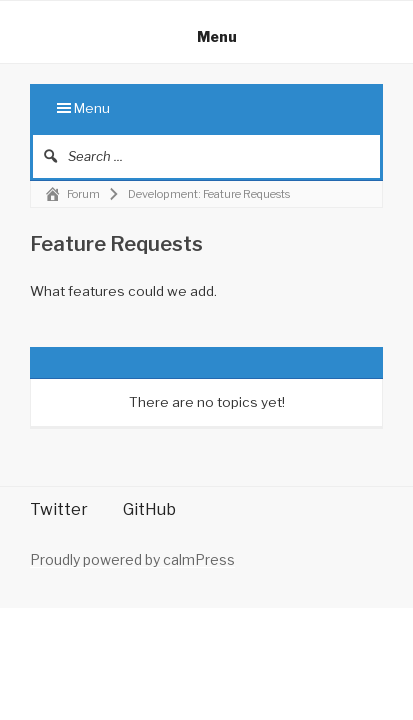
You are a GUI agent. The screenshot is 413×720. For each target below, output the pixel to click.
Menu (206, 36)
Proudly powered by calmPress (132, 559)
